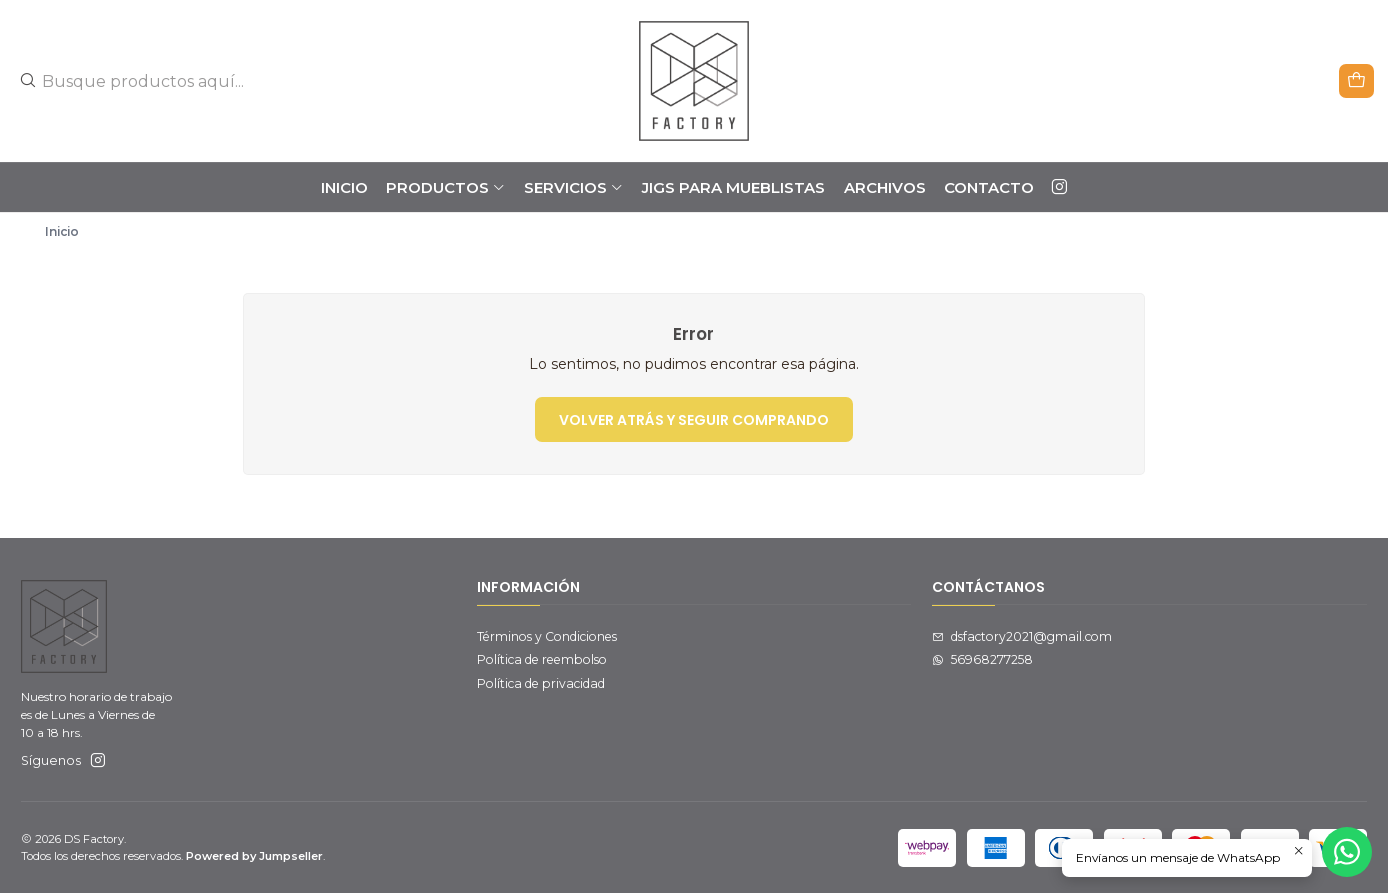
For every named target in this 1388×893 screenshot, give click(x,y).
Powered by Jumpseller (254, 856)
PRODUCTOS (446, 187)
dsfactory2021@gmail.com (1022, 636)
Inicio (344, 187)
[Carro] (1357, 80)
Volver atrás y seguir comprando (694, 420)
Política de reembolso (542, 659)
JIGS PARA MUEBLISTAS (733, 187)
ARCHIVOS (885, 187)
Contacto (989, 187)
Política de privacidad (541, 683)
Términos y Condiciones (547, 636)
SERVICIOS (574, 187)
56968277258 (982, 659)
